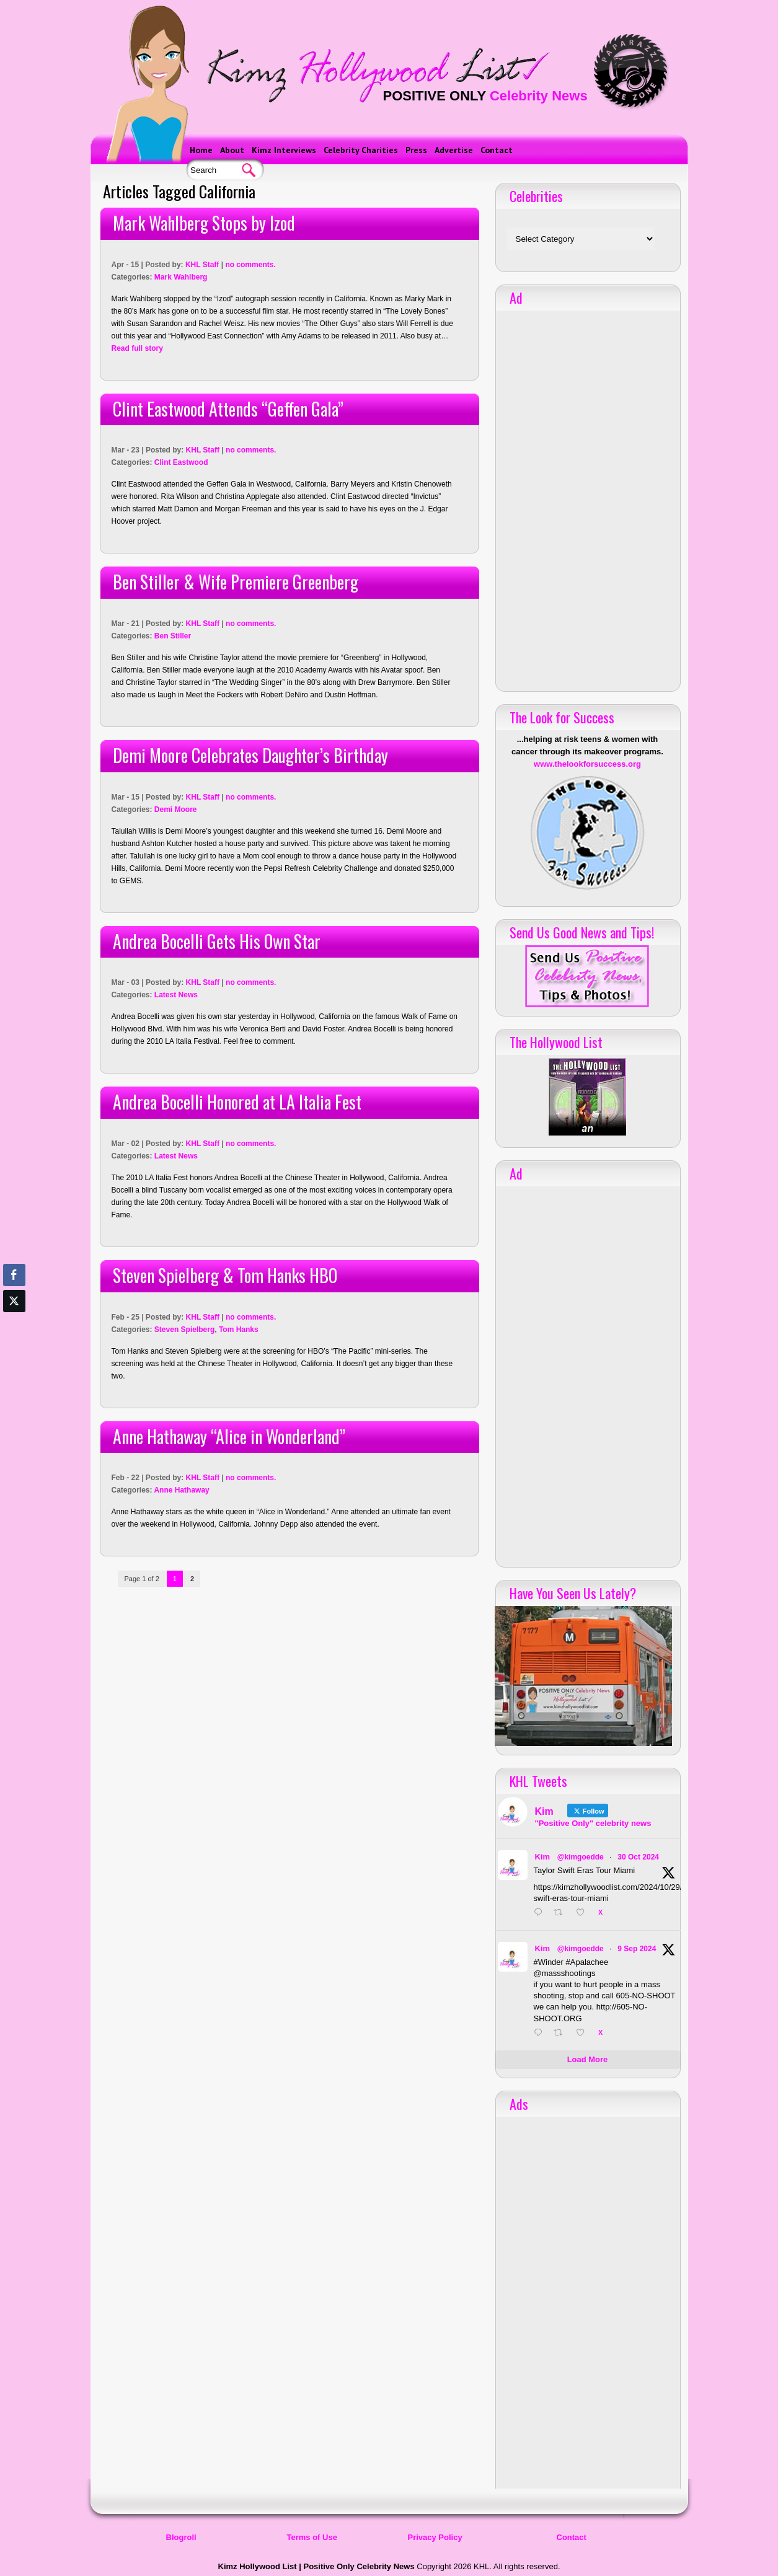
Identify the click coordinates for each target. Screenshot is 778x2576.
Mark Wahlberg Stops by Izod (204, 223)
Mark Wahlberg (181, 277)
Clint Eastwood (181, 462)
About (232, 150)
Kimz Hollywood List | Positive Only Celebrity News (316, 2566)
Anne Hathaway (181, 1490)
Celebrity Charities (361, 150)
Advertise (454, 150)
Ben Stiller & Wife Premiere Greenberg (235, 581)
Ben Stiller (172, 636)
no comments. (250, 264)
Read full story (137, 348)
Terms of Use (312, 2537)
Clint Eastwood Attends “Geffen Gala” (228, 408)
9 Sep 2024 (636, 1948)
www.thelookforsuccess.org (587, 764)
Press (416, 150)
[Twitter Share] (14, 1301)
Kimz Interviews (284, 150)
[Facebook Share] (14, 1275)
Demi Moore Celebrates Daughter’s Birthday (250, 755)
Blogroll (181, 2537)
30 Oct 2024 (638, 1857)
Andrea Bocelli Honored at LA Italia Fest (237, 1101)
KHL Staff (202, 264)
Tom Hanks (239, 1329)
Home (201, 150)
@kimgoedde (580, 1857)
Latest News (176, 994)
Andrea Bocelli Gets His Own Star (216, 941)
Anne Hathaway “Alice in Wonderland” (229, 1436)
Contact (496, 150)
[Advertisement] (588, 496)
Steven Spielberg (184, 1329)
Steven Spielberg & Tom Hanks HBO (225, 1275)
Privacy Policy (435, 2537)
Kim (542, 1856)
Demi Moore (175, 809)
